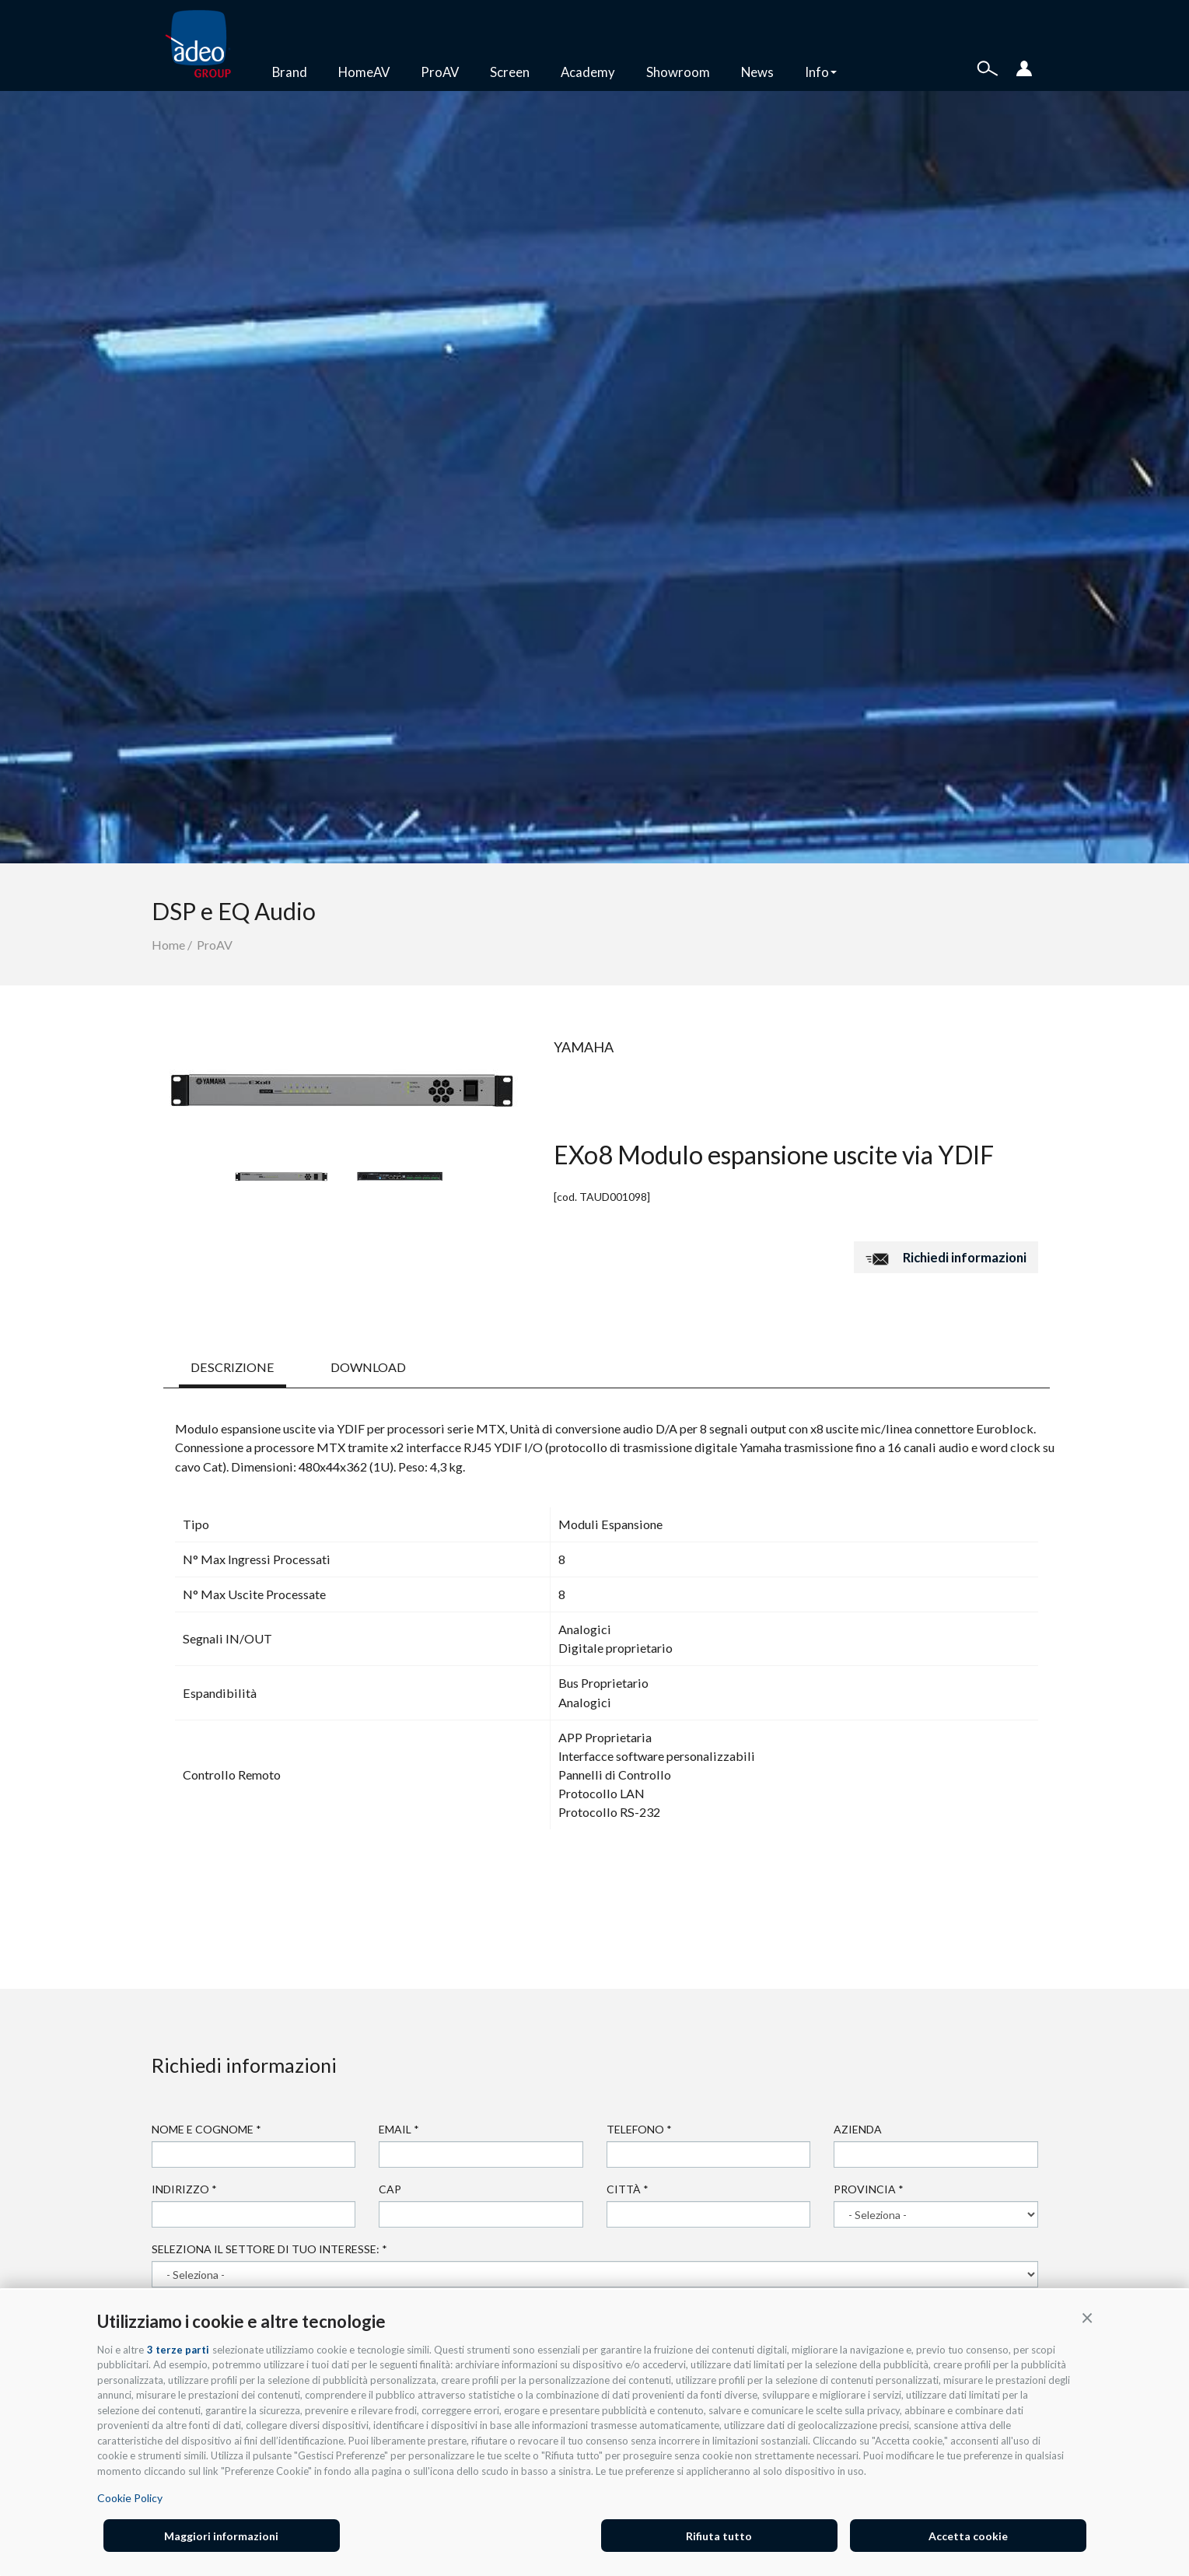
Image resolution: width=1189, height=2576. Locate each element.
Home (168, 944)
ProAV (440, 72)
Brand (289, 72)
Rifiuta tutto (719, 2536)
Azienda (858, 2129)
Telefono (639, 2129)
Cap (390, 2189)
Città (628, 2189)
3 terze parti (178, 2349)
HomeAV (364, 72)
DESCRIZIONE (233, 1367)
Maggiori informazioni (221, 2536)
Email (399, 2129)
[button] (1087, 2317)
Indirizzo (184, 2189)
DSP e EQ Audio (234, 911)
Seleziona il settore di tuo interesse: (269, 2249)
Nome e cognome (206, 2129)
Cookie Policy (130, 2497)
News (757, 72)
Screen (510, 72)
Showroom (678, 72)
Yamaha (584, 1046)
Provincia (869, 2189)
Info (821, 72)
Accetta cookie (968, 2536)
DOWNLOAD (368, 1367)
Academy (588, 72)
